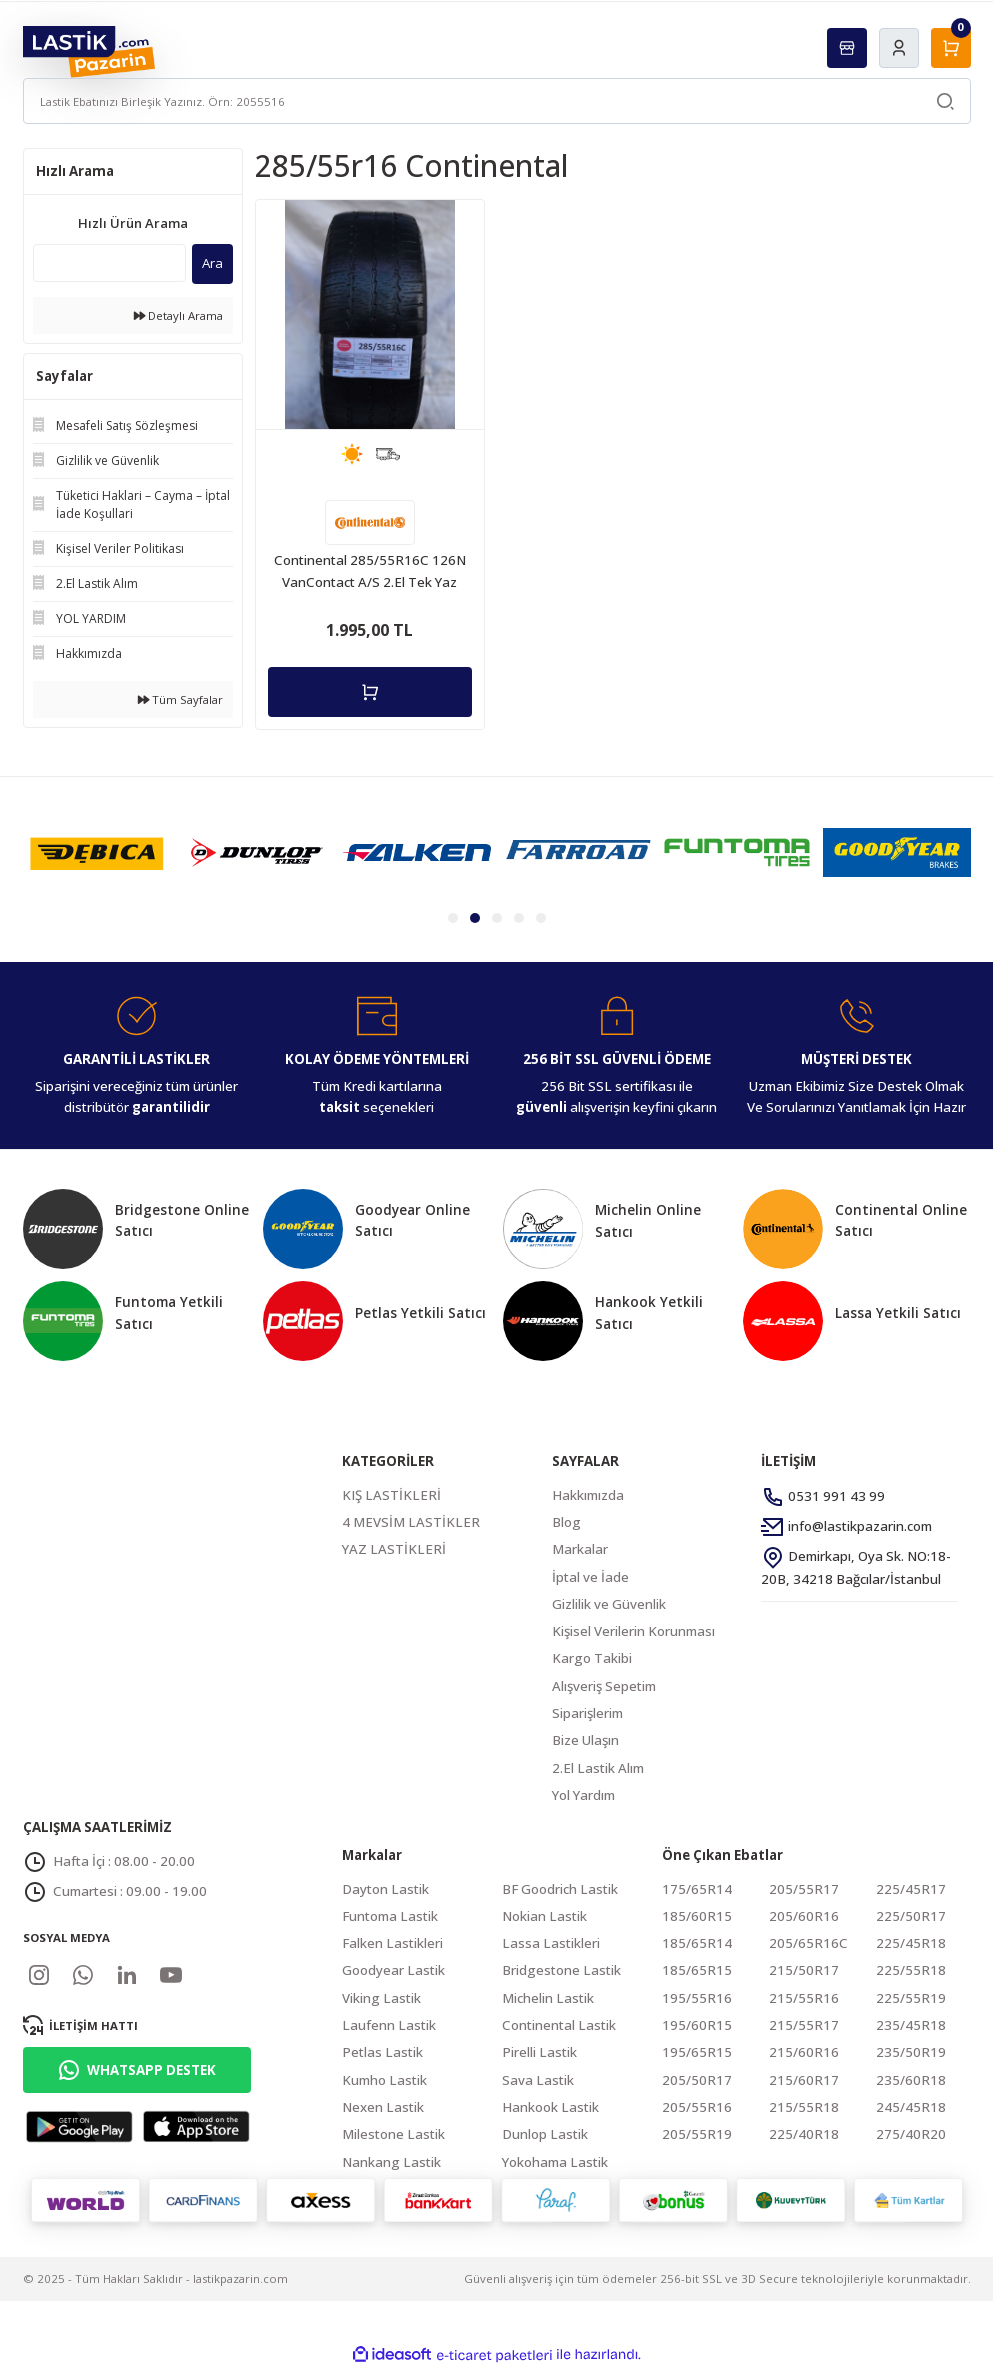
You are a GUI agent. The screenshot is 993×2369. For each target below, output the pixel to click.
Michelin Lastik (548, 1998)
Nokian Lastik (544, 1916)
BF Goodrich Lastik (560, 1889)
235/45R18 (911, 2025)
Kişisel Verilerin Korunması (633, 1631)
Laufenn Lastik (389, 2025)
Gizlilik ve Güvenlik (609, 1604)
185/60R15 (697, 1916)
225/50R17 (911, 1916)
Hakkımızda (588, 1495)
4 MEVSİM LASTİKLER (411, 1522)
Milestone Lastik (393, 2134)
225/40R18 (804, 2134)
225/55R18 (911, 1970)
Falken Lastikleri (392, 1943)
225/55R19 (911, 1998)
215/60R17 (804, 2080)
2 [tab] (475, 918)
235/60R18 (911, 2080)
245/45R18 (911, 2107)
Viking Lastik (381, 1998)
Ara (212, 263)
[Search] (497, 101)
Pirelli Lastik (539, 2052)
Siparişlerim (587, 1713)
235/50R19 (911, 2052)
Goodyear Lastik (393, 1970)
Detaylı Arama (178, 315)
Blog (566, 1522)
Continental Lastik (559, 2025)
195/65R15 (697, 2052)
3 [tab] (497, 918)
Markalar (580, 1549)
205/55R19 (697, 2134)
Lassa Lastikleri (551, 1943)
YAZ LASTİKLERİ (394, 1549)
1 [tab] (453, 918)
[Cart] (951, 48)
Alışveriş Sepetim (604, 1686)
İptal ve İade (590, 1577)
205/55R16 (697, 2107)
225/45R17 (911, 1889)
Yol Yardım (583, 1795)
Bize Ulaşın (585, 1740)
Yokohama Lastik (555, 2162)
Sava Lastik (538, 2080)
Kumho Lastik (384, 2080)
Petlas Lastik (382, 2052)
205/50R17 (697, 2080)
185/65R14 (697, 1943)
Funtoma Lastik (390, 1916)
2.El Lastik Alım (598, 1768)
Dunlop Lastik (545, 2134)
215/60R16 (804, 2052)
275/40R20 (911, 2134)
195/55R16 (697, 1998)
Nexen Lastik (383, 2107)
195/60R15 (697, 2025)
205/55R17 (804, 1889)
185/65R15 (697, 1970)
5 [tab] (541, 918)
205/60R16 (804, 1916)
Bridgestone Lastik (561, 1970)
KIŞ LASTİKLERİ (391, 1495)
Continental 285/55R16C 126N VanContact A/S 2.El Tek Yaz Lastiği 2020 (370, 572)
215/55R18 (804, 2107)
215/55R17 (804, 2025)
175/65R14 (697, 1889)
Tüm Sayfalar (180, 699)
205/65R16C (808, 1943)
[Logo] (89, 50)
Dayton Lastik (385, 1889)
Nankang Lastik (391, 2162)
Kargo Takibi (592, 1658)
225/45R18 (911, 1943)
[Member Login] (899, 48)
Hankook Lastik (550, 2107)
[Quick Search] (109, 263)
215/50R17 (804, 1970)
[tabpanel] (97, 852)
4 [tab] (519, 918)
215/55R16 (804, 1998)
